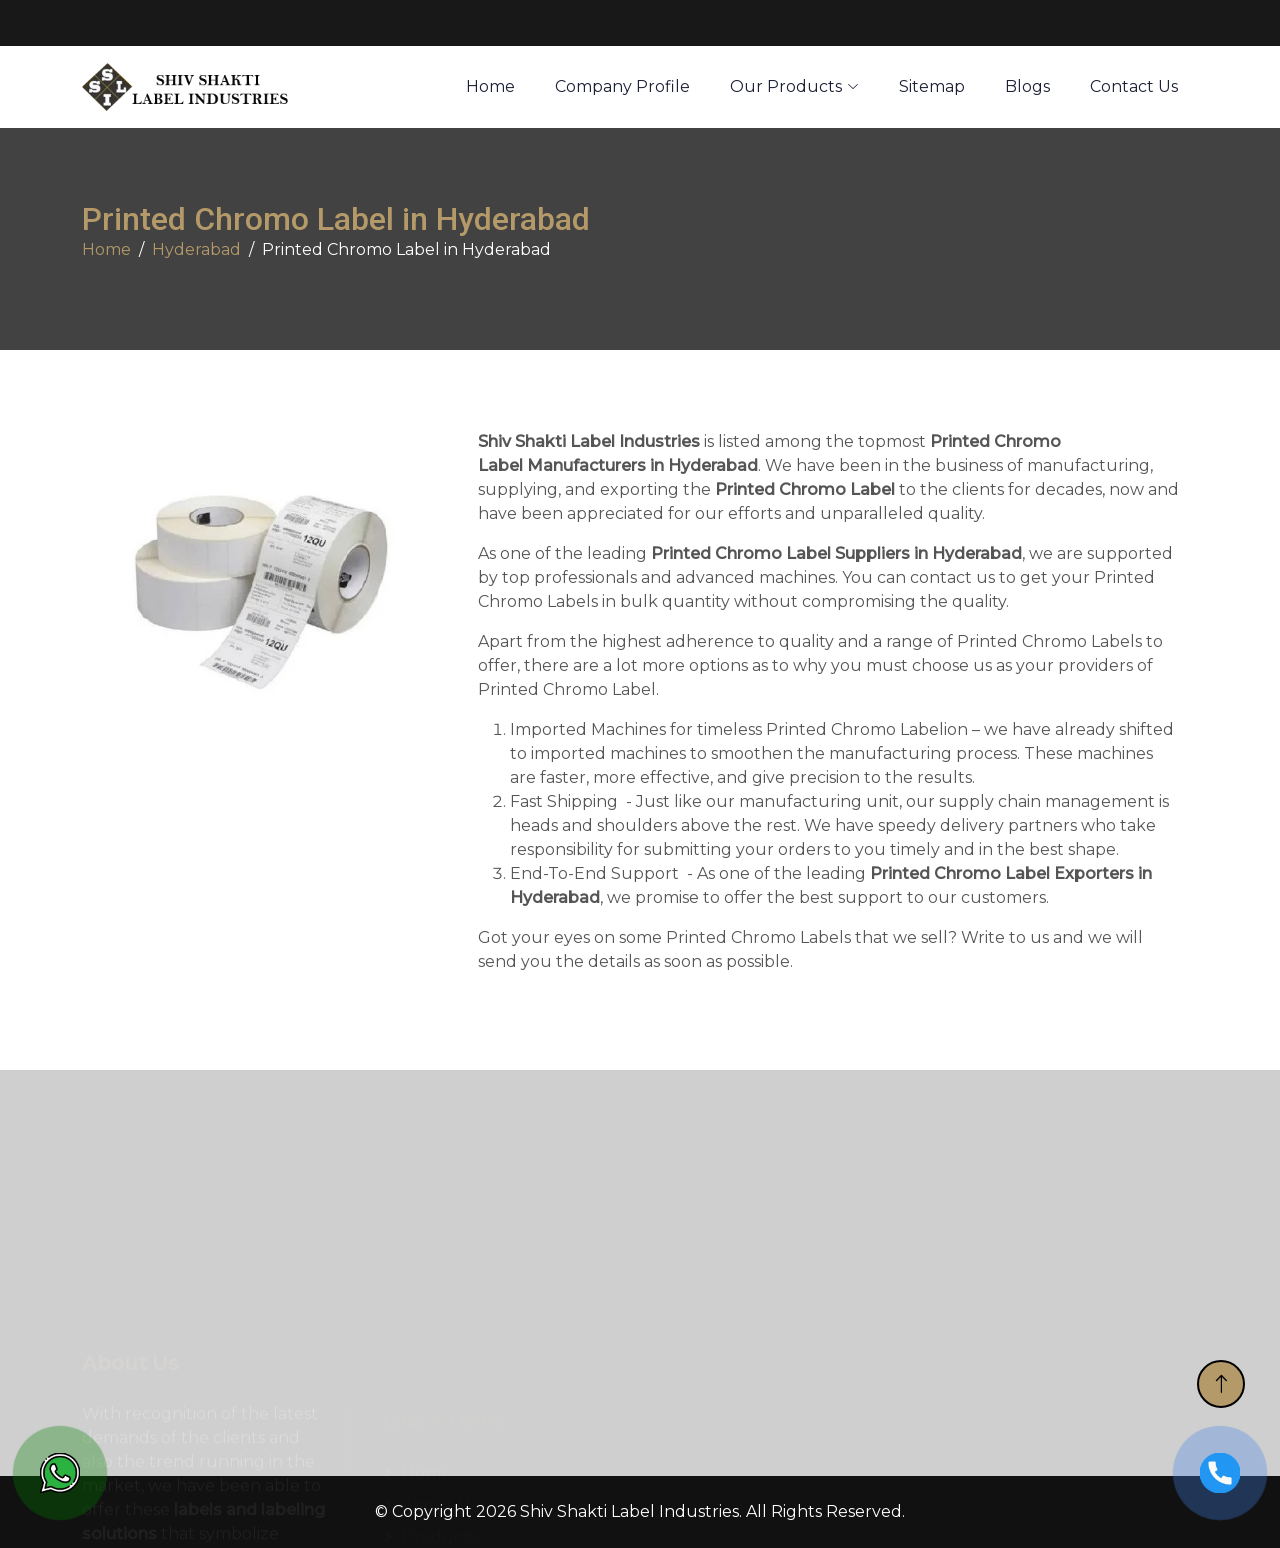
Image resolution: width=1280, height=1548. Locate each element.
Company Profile (622, 86)
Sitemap (932, 86)
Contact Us (1134, 86)
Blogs (1027, 86)
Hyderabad (196, 249)
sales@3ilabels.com (203, 23)
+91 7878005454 (383, 23)
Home (106, 249)
